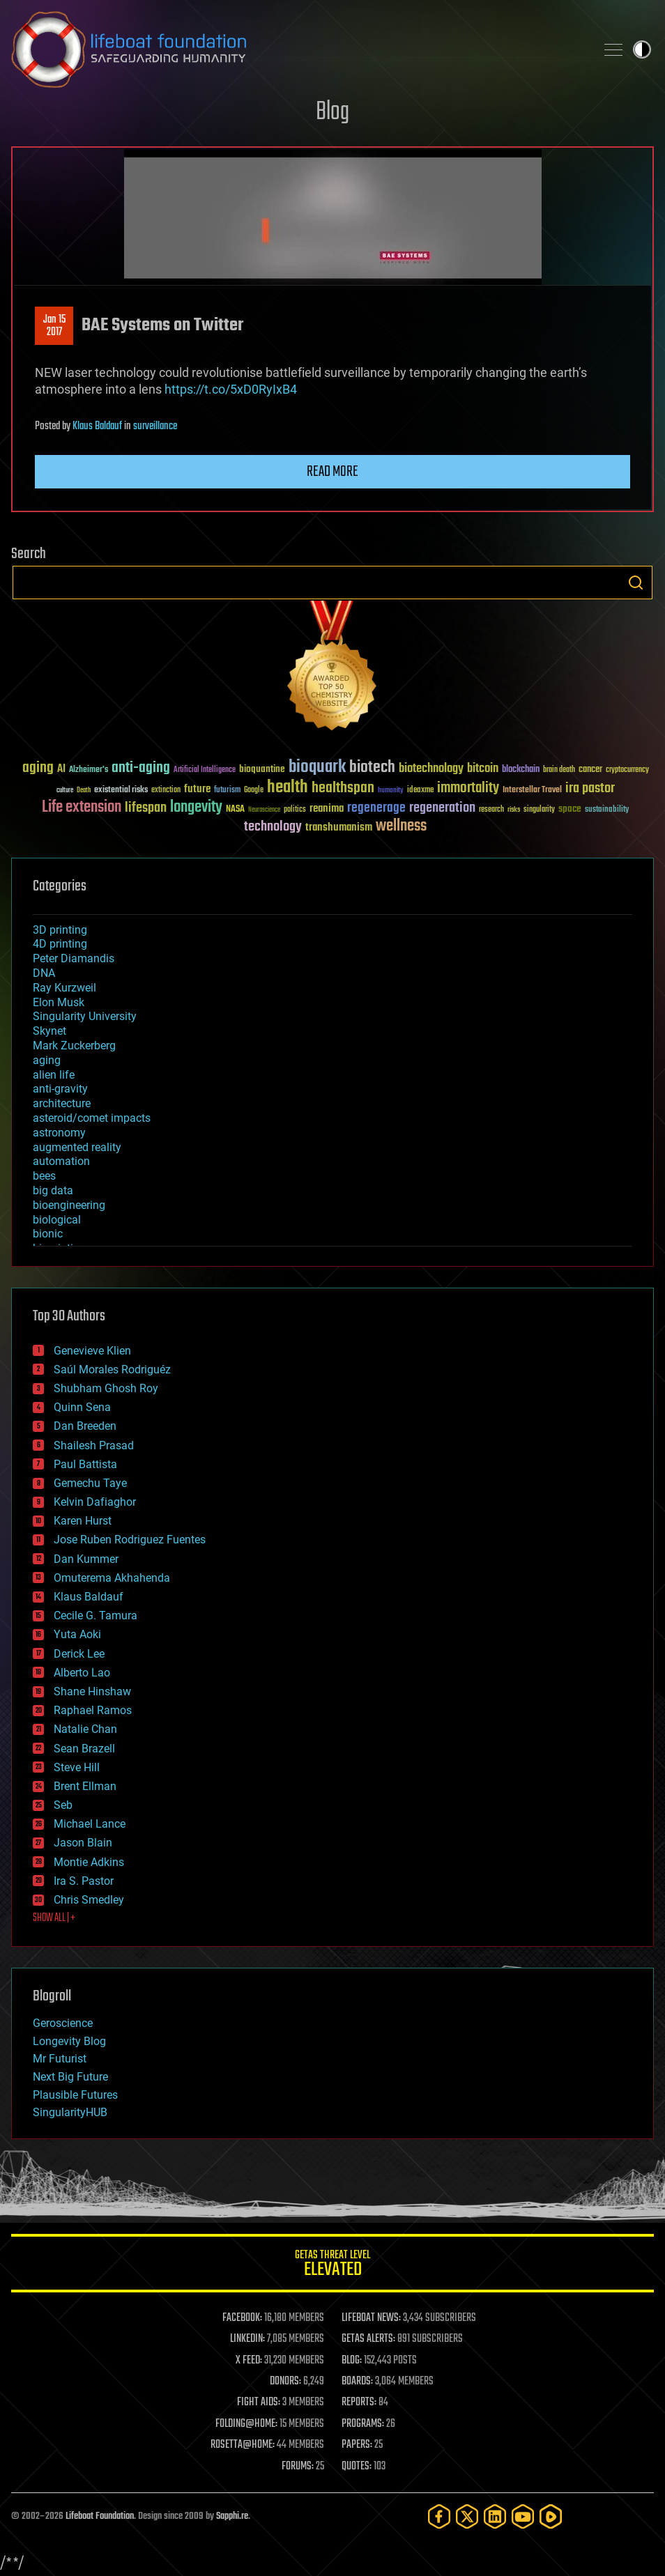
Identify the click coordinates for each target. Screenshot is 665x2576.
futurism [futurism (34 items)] (227, 791)
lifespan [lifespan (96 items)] (146, 808)
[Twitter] (467, 2516)
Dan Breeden (85, 1426)
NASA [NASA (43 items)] (235, 809)
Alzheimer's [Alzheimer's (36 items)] (88, 770)
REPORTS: (359, 2402)
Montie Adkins (89, 1862)
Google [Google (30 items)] (253, 790)
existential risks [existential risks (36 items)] (121, 790)
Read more (332, 472)
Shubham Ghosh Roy (106, 1388)
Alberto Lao (82, 1672)
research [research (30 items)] (491, 810)
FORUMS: (298, 2467)
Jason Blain (83, 1842)
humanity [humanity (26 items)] (391, 791)
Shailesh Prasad (94, 1445)
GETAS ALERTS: (368, 2339)
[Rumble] (551, 2516)
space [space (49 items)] (569, 809)
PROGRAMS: (363, 2424)
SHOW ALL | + (54, 1918)
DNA (44, 973)
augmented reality (77, 1147)
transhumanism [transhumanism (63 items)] (338, 827)
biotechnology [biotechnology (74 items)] (431, 769)
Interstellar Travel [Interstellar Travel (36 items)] (532, 790)
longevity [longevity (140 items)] (196, 808)
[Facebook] (439, 2516)
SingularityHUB (70, 2112)
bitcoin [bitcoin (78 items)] (482, 769)
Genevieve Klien (92, 1350)
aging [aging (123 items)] (38, 768)
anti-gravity (60, 1088)
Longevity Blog (69, 2041)
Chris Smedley (89, 1899)
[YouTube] (523, 2516)
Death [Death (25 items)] (84, 790)
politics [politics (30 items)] (295, 810)
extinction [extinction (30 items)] (166, 790)
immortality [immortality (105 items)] (468, 788)
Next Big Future (70, 2076)
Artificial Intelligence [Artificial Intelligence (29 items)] (205, 770)
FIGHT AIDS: (258, 2402)
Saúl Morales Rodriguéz (112, 1369)
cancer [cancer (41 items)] (590, 770)
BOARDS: (357, 2382)
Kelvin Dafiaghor (95, 1502)
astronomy (59, 1132)
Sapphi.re (232, 2516)
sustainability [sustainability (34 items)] (607, 810)
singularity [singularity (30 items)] (539, 810)
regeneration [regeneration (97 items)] (442, 808)
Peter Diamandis (73, 958)
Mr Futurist (59, 2058)
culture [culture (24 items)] (64, 790)
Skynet (49, 1031)
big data (53, 1190)
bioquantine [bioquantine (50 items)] (262, 769)
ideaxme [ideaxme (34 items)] (420, 791)
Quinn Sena (82, 1407)
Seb (63, 1805)
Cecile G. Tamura (95, 1615)
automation (61, 1161)
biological (57, 1219)
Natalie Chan (85, 1729)
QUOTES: (357, 2467)
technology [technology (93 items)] (273, 827)
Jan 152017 (54, 326)
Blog (332, 112)
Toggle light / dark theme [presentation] (642, 49)
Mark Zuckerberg (74, 1045)
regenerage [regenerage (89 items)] (376, 808)
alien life (54, 1074)
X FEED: (249, 2361)
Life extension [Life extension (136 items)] (81, 808)
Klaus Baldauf (97, 426)
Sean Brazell (84, 1748)
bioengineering (69, 1205)
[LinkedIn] (495, 2516)
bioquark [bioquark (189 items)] (317, 767)
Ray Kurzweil (64, 987)
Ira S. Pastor (84, 1881)
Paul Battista (85, 1464)
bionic (48, 1233)
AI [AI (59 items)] (61, 769)
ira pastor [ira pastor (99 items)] (590, 788)
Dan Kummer (86, 1559)
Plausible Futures (75, 2094)
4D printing (60, 943)
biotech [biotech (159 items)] (372, 767)
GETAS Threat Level (332, 2265)
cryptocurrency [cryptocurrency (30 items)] (627, 770)
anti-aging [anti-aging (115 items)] (141, 768)
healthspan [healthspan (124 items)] (343, 788)
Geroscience (63, 2023)
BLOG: (352, 2361)
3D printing (60, 929)
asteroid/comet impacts (92, 1118)
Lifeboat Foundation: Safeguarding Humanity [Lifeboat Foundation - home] (297, 49)
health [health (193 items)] (287, 788)
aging (47, 1060)
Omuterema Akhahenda (112, 1577)
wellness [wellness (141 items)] (401, 826)
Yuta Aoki (77, 1634)
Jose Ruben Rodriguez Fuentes (130, 1539)
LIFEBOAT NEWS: (371, 2318)
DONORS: (285, 2382)
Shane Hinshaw (92, 1691)
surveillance (155, 426)
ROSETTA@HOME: (243, 2445)
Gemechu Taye (90, 1483)
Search (635, 582)
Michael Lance (89, 1823)
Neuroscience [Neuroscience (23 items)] (264, 811)
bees (44, 1175)
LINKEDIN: (247, 2339)
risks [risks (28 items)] (513, 809)
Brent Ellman (85, 1786)
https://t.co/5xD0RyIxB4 (231, 389)
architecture (62, 1103)
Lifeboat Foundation (100, 2516)
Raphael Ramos (93, 1710)
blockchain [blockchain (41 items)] (521, 770)
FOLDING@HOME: (246, 2424)
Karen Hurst (83, 1520)
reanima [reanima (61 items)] (326, 808)
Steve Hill (77, 1767)
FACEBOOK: (242, 2318)
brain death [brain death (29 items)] (559, 770)
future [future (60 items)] (197, 789)
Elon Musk (58, 1002)
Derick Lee (79, 1653)
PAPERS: (357, 2445)
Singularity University (85, 1016)
